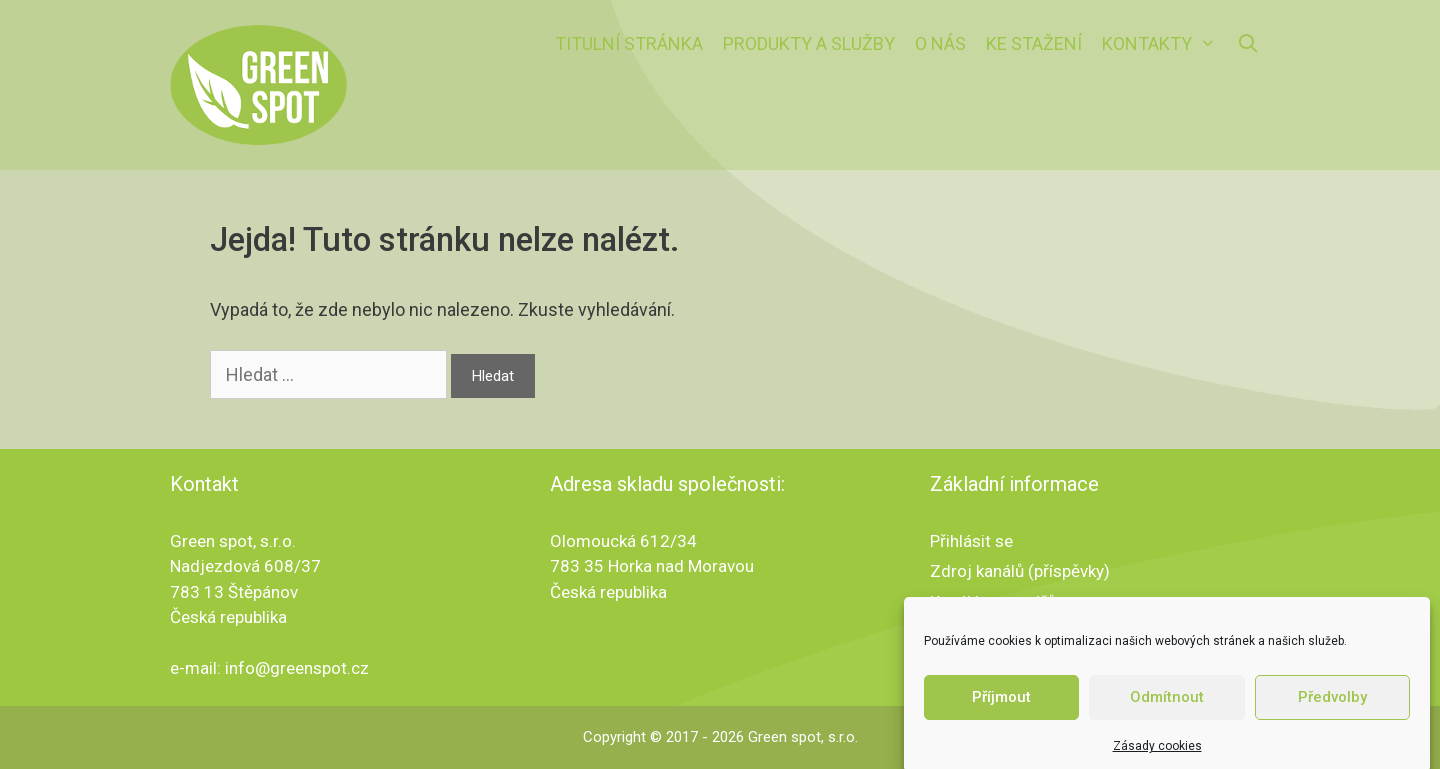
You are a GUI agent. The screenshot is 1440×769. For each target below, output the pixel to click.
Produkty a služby (809, 43)
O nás (940, 43)
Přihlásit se (971, 541)
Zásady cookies (1157, 752)
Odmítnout (1167, 704)
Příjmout (1001, 704)
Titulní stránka (629, 43)
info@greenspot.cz (297, 668)
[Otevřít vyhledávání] (1248, 44)
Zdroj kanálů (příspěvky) (1020, 571)
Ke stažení (1034, 43)
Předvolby (1332, 704)
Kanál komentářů (993, 602)
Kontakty (1164, 44)
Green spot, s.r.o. (803, 737)
